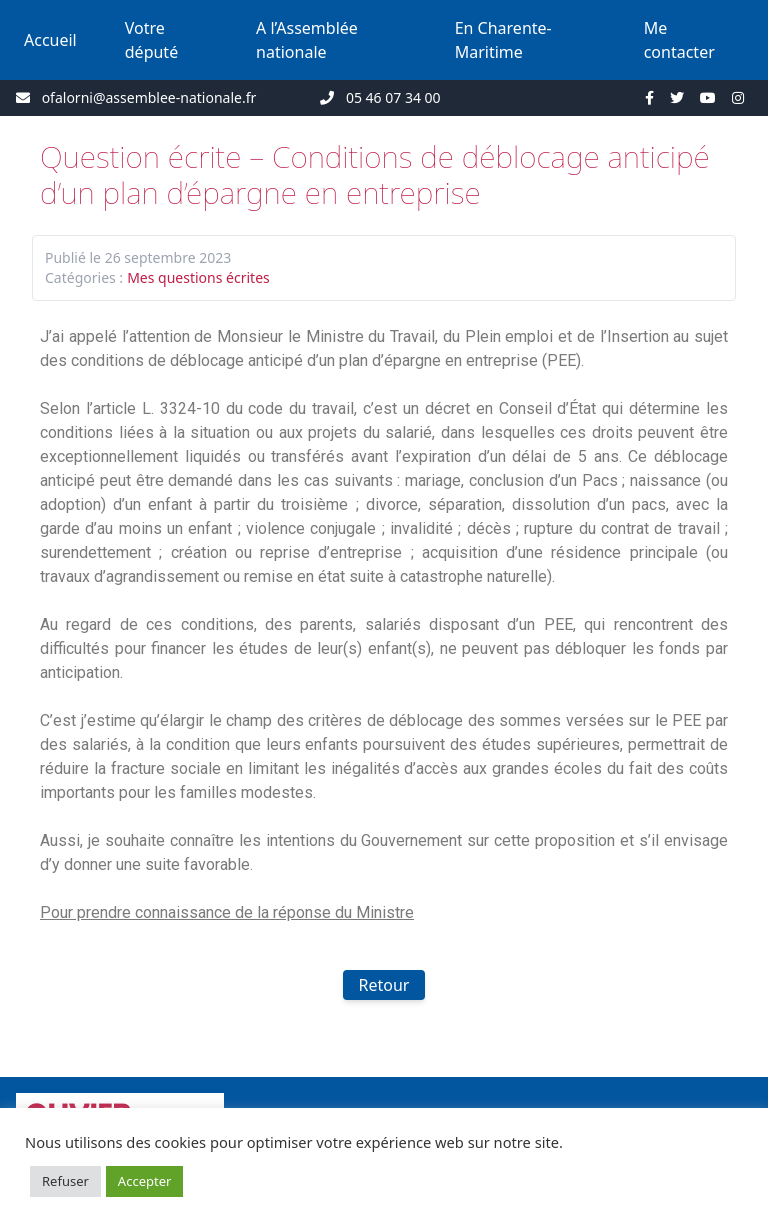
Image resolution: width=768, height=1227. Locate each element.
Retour (384, 985)
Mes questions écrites (198, 277)
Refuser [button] (65, 1181)
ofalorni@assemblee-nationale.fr (149, 97)
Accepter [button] (145, 1181)
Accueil (50, 40)
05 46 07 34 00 (393, 97)
